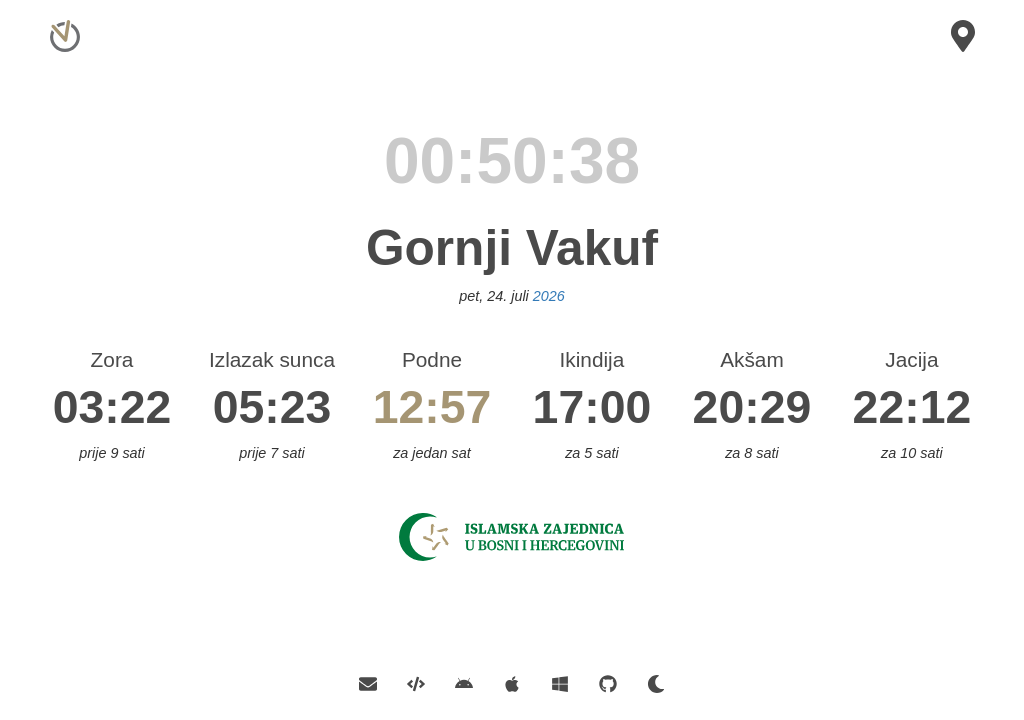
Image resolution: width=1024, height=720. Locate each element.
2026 (549, 296)
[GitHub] (608, 682)
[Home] (62, 24)
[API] (416, 682)
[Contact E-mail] (375, 682)
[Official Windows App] (560, 682)
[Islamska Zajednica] (511, 535)
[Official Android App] (464, 682)
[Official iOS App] (512, 682)
